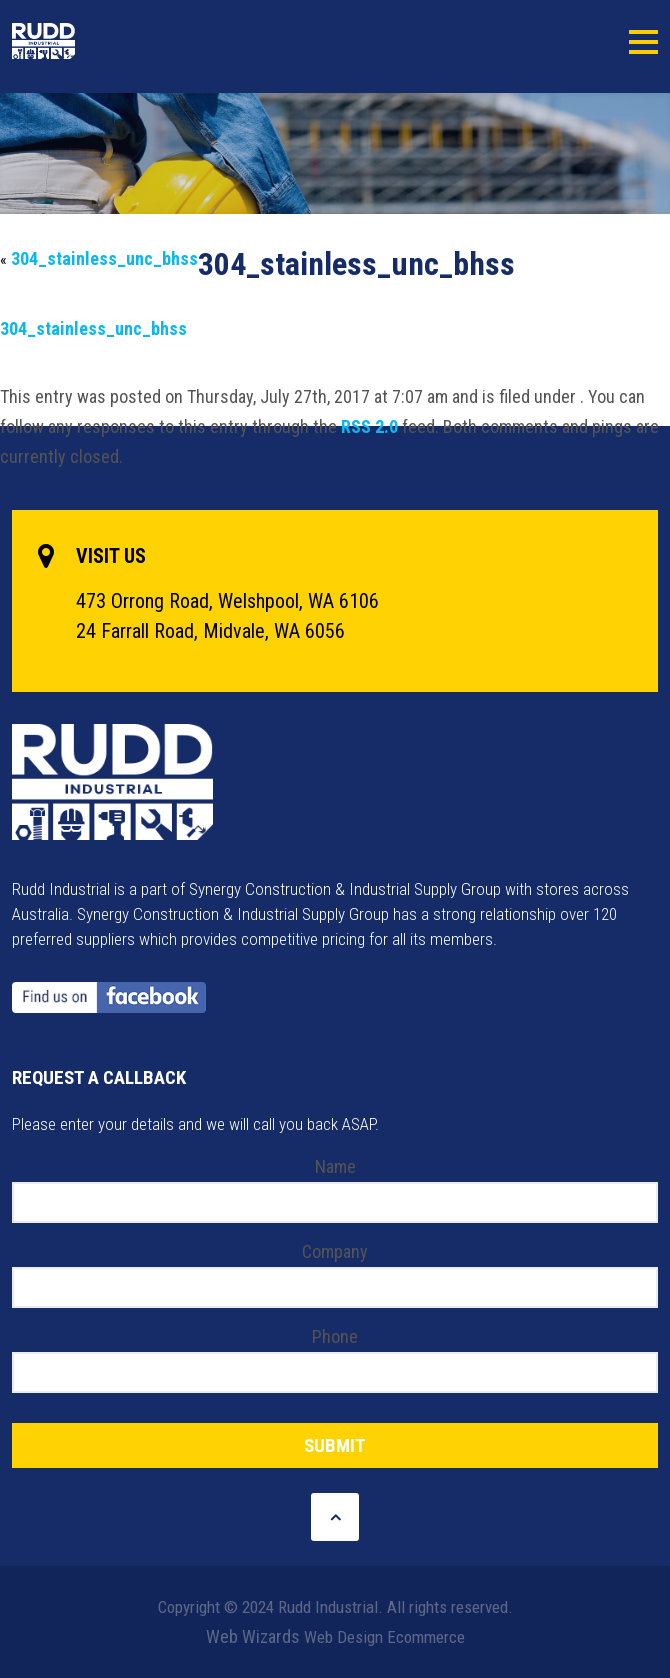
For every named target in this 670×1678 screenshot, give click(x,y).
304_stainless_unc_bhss (104, 258)
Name (335, 1166)
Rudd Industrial (90, 41)
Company (335, 1251)
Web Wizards (253, 1636)
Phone (335, 1336)
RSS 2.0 (369, 426)
